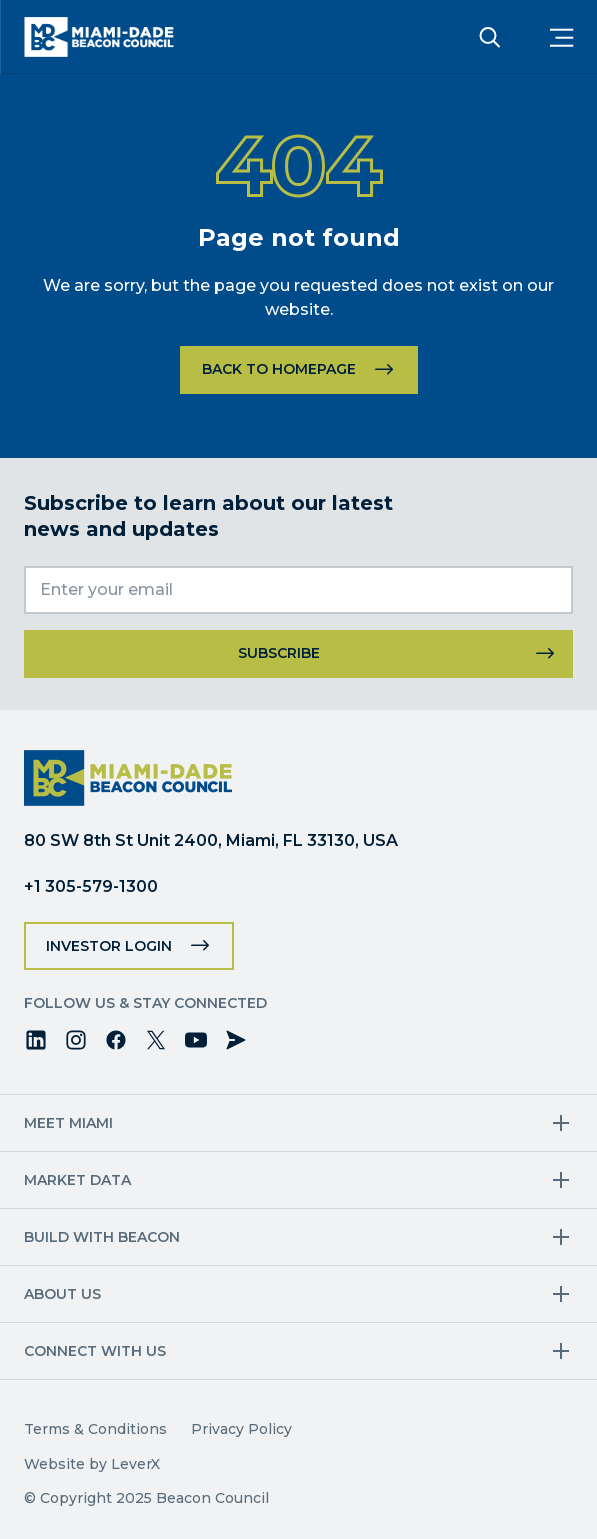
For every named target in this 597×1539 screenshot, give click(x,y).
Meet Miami (68, 1123)
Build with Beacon (102, 1237)
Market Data (77, 1180)
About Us (62, 1294)
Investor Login (109, 946)
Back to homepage (279, 369)
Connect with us (95, 1351)
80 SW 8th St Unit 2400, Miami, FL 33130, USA (211, 840)
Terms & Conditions (95, 1429)
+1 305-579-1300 (91, 886)
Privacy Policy (241, 1429)
